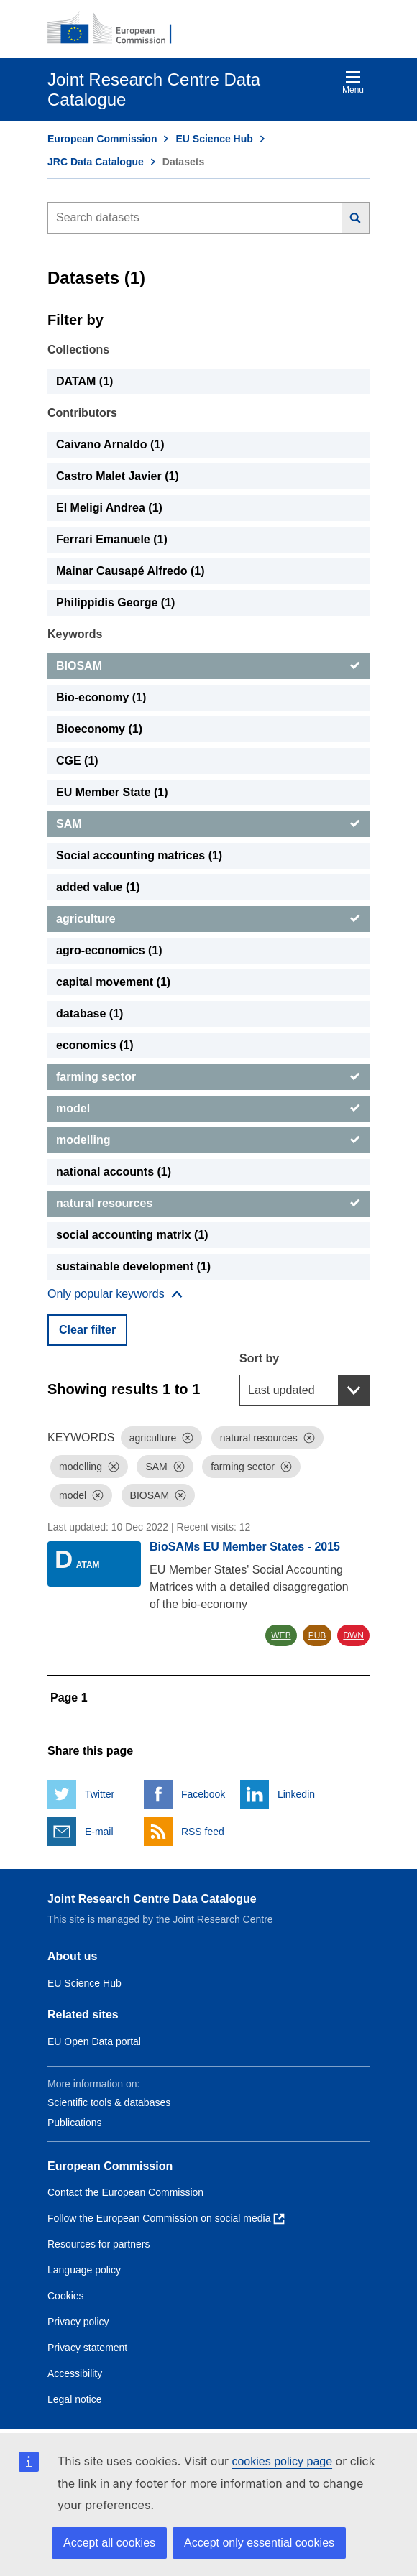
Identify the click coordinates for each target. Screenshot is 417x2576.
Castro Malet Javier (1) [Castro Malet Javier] (117, 476)
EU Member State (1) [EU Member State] (112, 792)
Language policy (84, 2270)
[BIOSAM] (208, 666)
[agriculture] (208, 919)
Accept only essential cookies (259, 2542)
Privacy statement (87, 2347)
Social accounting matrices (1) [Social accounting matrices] (139, 855)
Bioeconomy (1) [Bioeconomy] (99, 729)
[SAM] (208, 824)
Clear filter (87, 1330)
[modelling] (208, 1140)
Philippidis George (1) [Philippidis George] (115, 602)
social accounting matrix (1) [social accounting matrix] (132, 1235)
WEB (280, 1635)
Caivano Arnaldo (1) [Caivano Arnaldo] (110, 444)
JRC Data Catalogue (95, 161)
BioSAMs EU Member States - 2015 (245, 1547)
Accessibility (74, 2373)
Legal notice (74, 2399)
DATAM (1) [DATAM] (84, 381)
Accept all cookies (109, 2542)
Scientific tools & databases (108, 2102)
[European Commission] (117, 28)
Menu (353, 82)
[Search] (356, 218)
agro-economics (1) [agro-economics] (109, 950)
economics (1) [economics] (95, 1045)
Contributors (82, 413)
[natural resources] (208, 1204)
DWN (353, 1635)
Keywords (74, 634)
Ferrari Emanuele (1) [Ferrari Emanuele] (112, 539)
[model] (208, 1109)
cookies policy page (282, 2461)
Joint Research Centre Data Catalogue (152, 1899)
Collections (78, 349)
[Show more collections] (115, 1294)
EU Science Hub (213, 138)
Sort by (259, 1358)
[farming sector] (208, 1077)
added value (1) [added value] (97, 887)
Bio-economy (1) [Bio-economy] (101, 697)
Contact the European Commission (125, 2192)
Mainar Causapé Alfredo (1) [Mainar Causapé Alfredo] (130, 571)
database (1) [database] (89, 1013)
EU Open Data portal (94, 2041)
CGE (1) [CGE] (77, 760)
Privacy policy (78, 2321)
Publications (74, 2122)
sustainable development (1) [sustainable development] (133, 1266)
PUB (317, 1635)
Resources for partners (98, 2244)
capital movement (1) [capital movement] (113, 982)
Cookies (65, 2296)
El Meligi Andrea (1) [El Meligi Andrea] (109, 508)
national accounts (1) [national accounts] (113, 1171)
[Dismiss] (187, 1438)
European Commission (102, 138)
